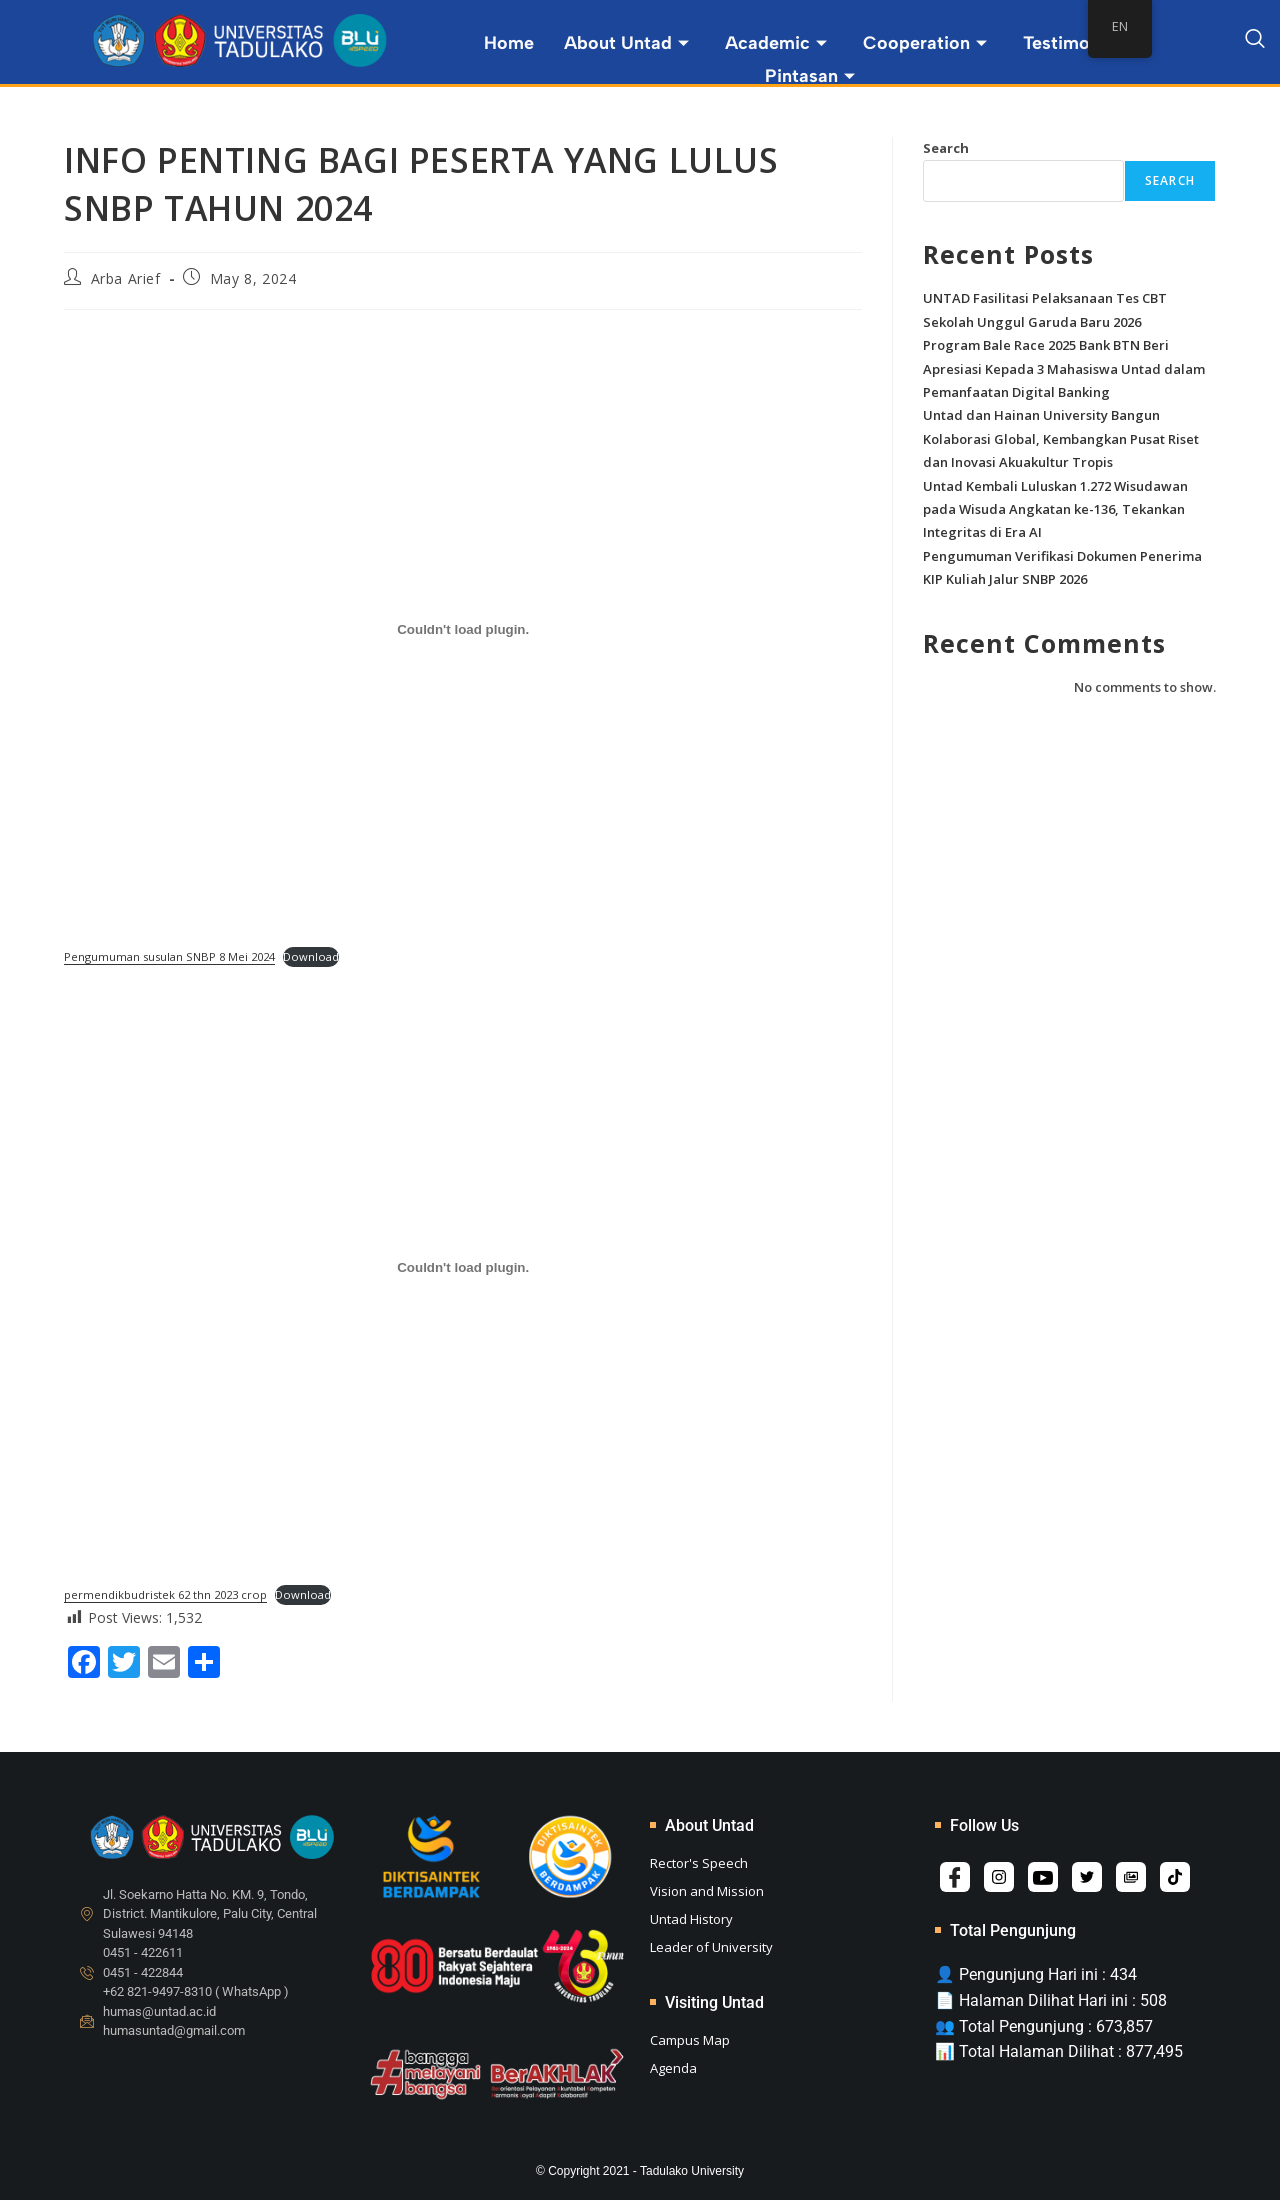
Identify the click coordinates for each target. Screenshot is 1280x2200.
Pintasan (810, 75)
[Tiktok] (1175, 1877)
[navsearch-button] (1255, 42)
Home (509, 43)
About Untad (626, 43)
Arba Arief (126, 278)
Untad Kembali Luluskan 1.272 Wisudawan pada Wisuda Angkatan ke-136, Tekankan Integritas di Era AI (1055, 509)
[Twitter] (1087, 1877)
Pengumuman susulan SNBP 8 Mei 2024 (169, 956)
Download (311, 956)
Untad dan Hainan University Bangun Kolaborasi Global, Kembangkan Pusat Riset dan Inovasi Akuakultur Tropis (1061, 438)
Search (946, 148)
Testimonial (1080, 43)
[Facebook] (955, 1877)
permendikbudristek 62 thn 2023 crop (165, 1594)
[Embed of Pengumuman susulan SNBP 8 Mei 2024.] (463, 630)
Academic (776, 43)
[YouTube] (1043, 1877)
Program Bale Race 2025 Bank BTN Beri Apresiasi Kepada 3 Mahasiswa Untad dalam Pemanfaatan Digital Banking (1064, 368)
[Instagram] (999, 1877)
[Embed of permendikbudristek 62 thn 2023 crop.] (463, 1267)
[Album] (1131, 1877)
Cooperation (925, 43)
